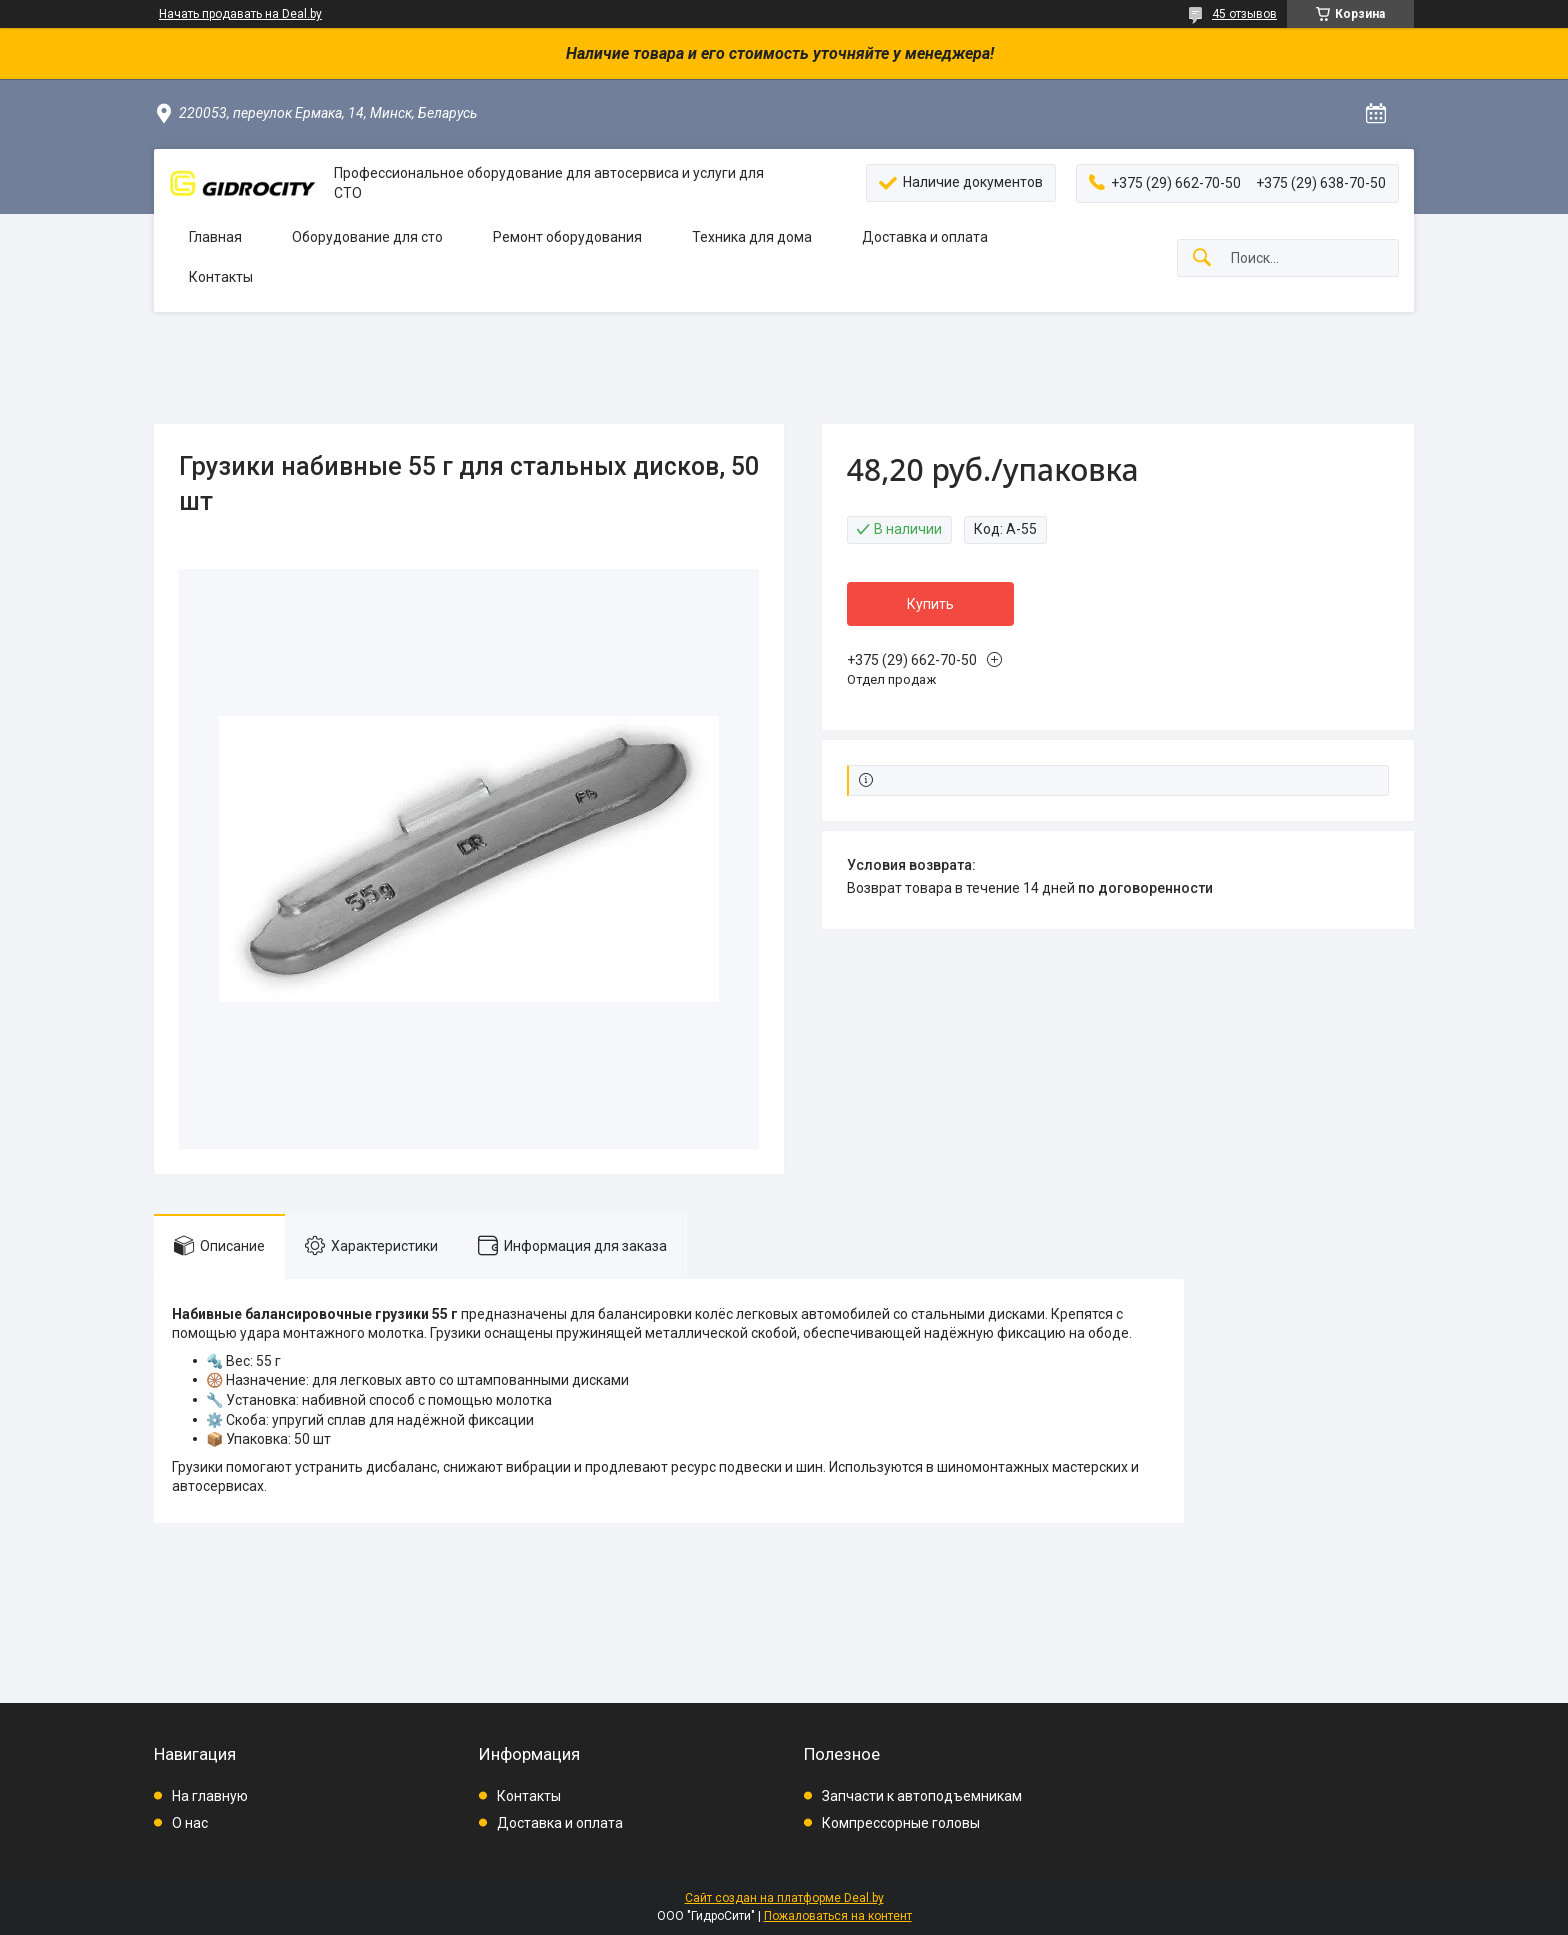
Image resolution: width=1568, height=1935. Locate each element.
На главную (210, 1796)
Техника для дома (752, 237)
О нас (190, 1823)
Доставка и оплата (925, 237)
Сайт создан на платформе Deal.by (784, 1898)
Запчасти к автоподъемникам (922, 1796)
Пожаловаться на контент (838, 1916)
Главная (215, 237)
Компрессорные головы (901, 1823)
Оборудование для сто (367, 237)
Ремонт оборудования (567, 237)
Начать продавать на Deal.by (240, 14)
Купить (930, 604)
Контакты (221, 277)
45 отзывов (1244, 14)
